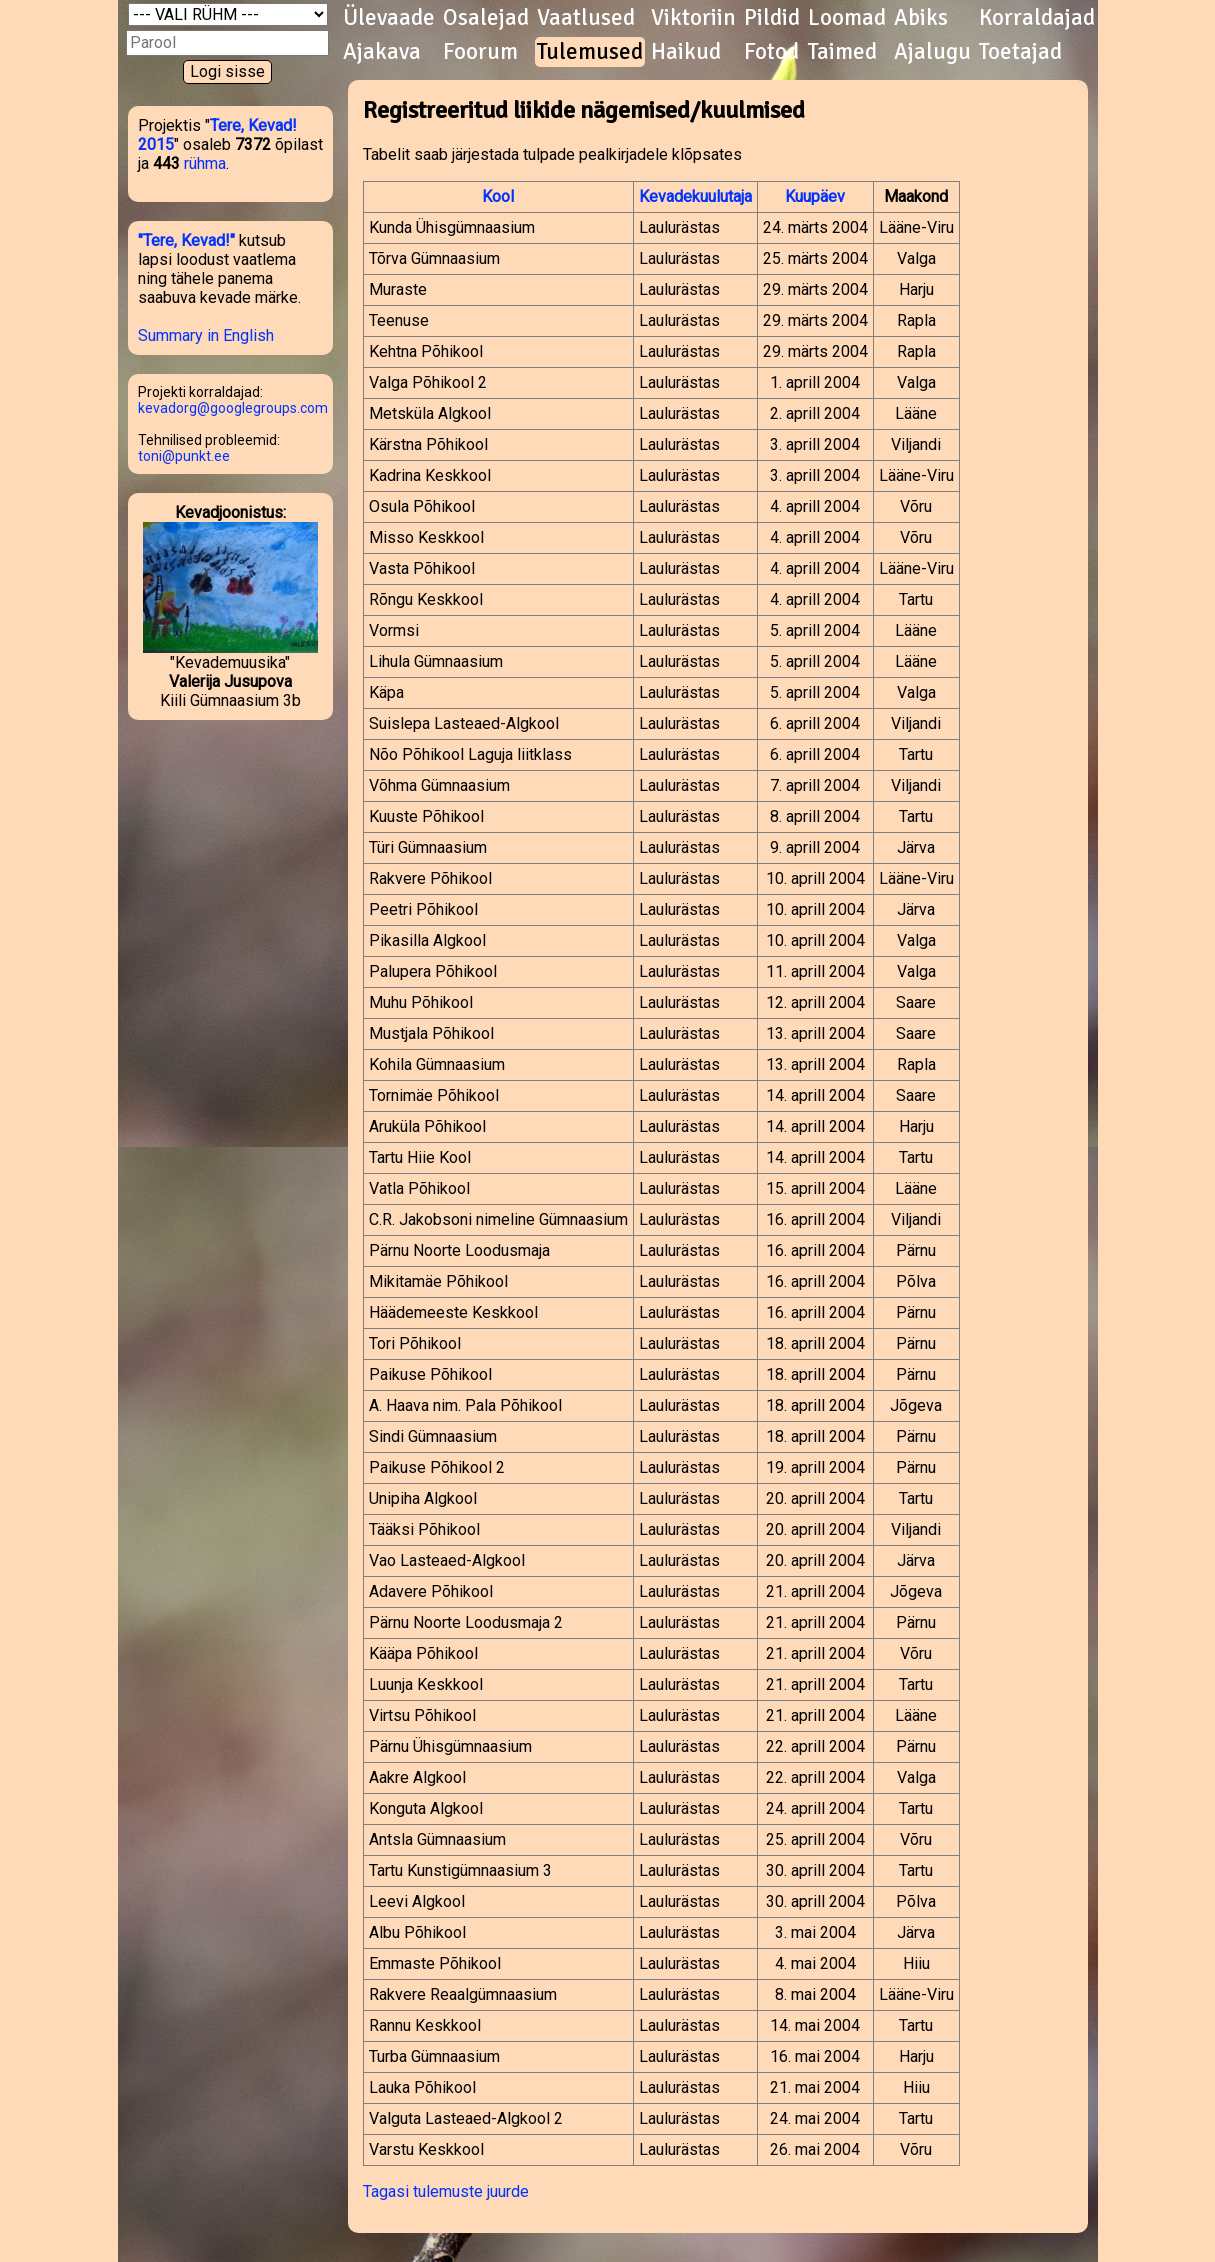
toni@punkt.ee (184, 456)
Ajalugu (932, 52)
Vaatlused (586, 18)
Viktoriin (693, 18)
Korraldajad (1037, 18)
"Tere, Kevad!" (186, 240)
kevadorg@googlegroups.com (233, 408)
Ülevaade (389, 18)
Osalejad (486, 18)
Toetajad (1020, 52)
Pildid (772, 18)
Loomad (847, 18)
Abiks (921, 18)
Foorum (480, 52)
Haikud (686, 52)
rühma (205, 163)
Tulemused (590, 52)
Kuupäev (815, 196)
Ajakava (382, 52)
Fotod (771, 52)
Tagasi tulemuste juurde (446, 2191)
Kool (498, 196)
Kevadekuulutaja (695, 196)
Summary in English (206, 335)
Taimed (842, 52)
